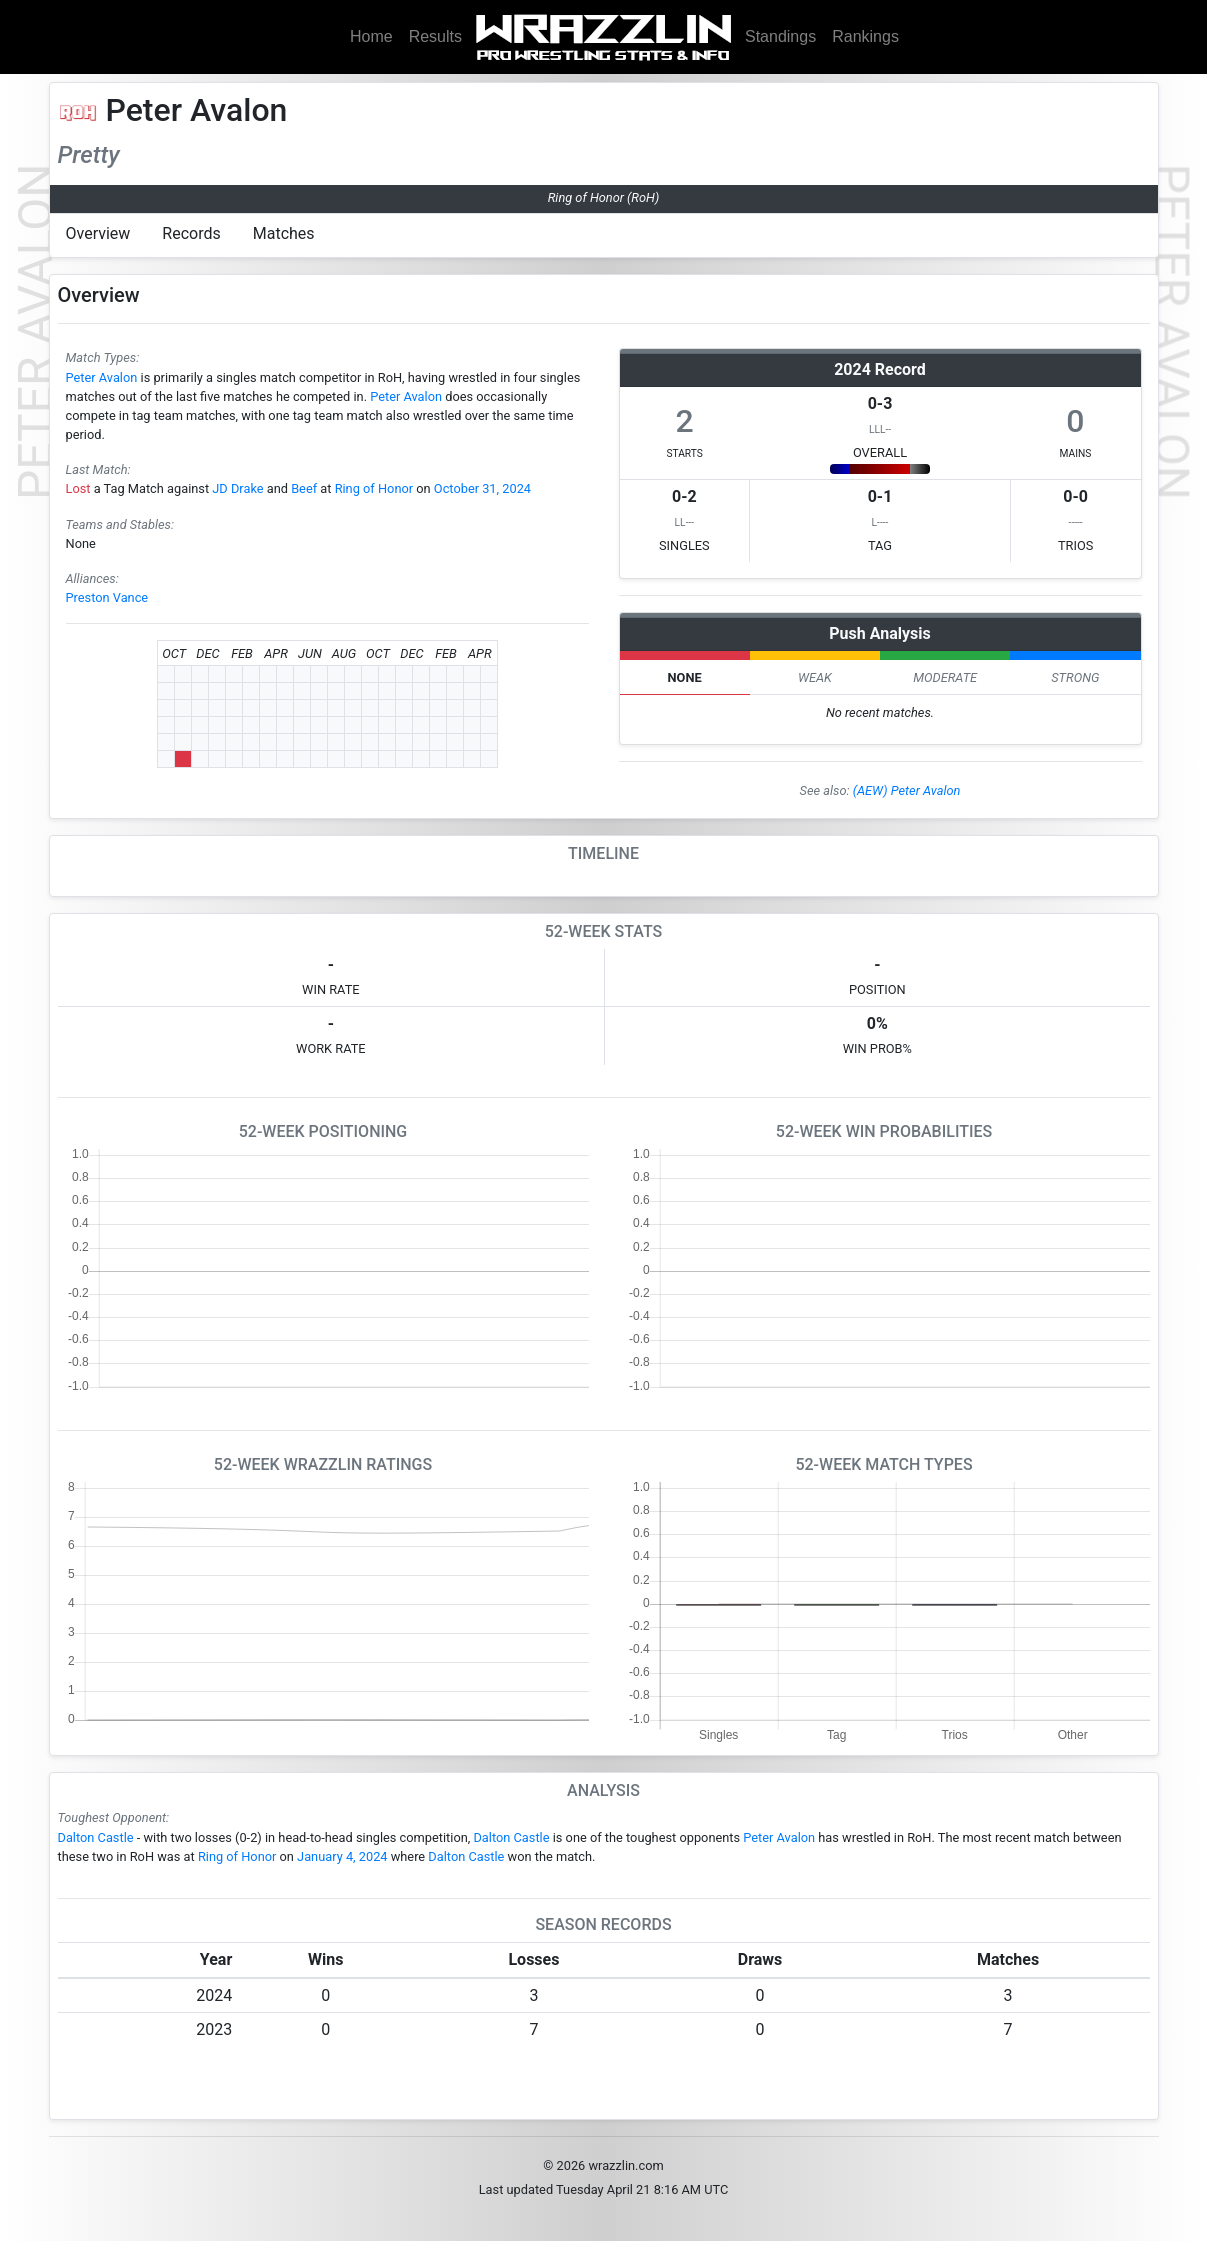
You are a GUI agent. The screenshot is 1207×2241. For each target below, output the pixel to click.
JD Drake (237, 488)
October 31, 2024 (482, 488)
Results (435, 36)
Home (371, 36)
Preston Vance (107, 597)
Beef (304, 488)
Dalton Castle (96, 1837)
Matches (284, 233)
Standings (780, 36)
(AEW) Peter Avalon (907, 790)
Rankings (865, 36)
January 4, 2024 (342, 1856)
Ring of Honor (374, 488)
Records (191, 233)
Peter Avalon (102, 377)
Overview (98, 233)
